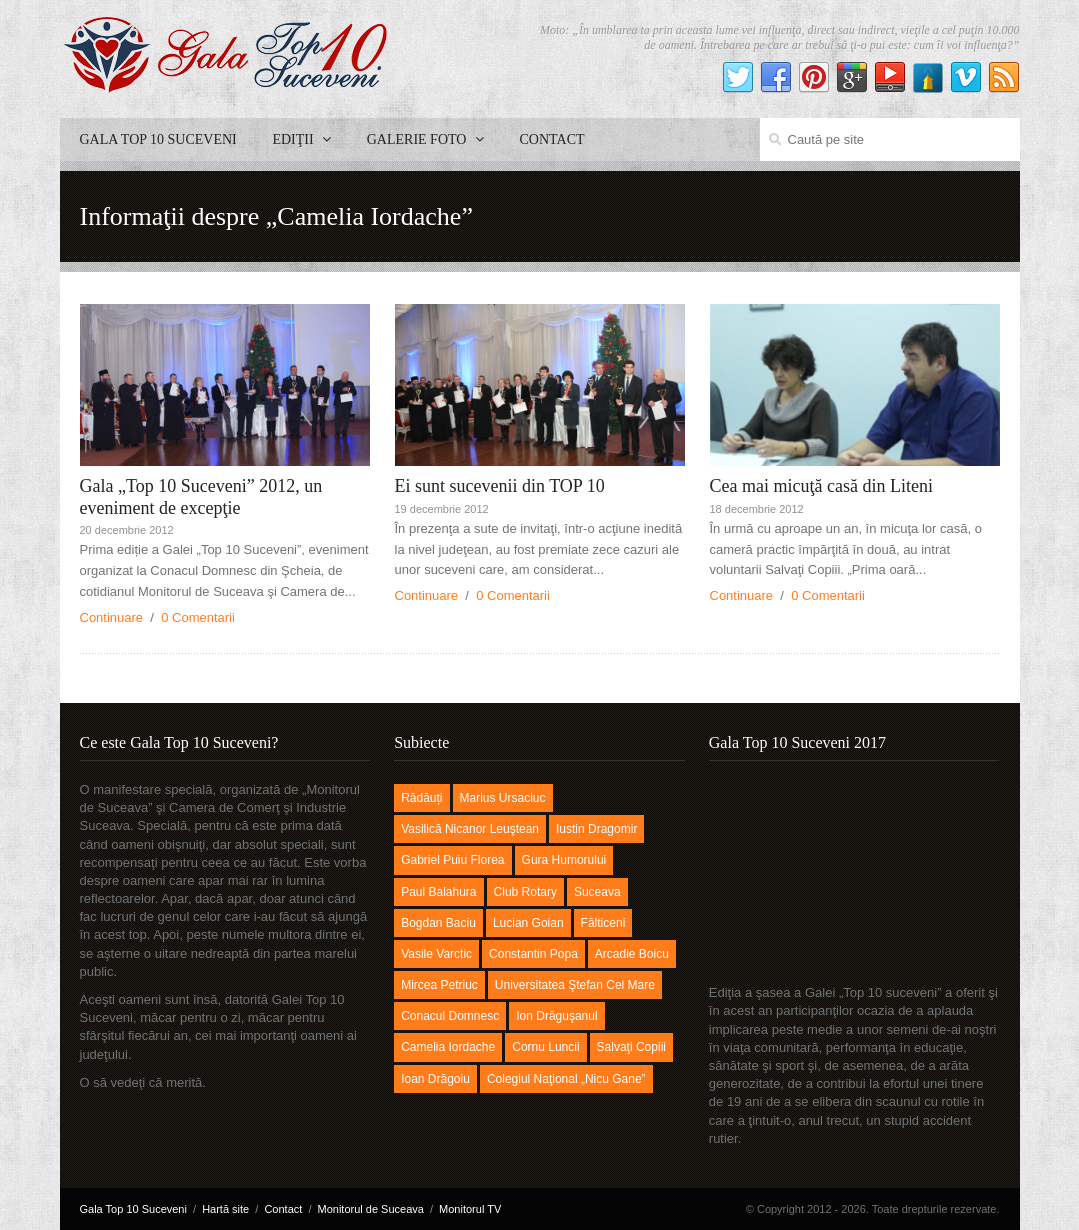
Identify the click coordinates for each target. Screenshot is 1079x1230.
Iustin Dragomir (596, 829)
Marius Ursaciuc (503, 798)
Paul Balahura (438, 892)
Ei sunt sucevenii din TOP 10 (500, 486)
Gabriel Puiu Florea (452, 860)
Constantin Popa (533, 954)
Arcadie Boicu (632, 954)
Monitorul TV (470, 1209)
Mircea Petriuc (439, 985)
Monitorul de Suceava (371, 1209)
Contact (552, 139)
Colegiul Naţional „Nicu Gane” (566, 1079)
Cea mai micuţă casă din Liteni (821, 486)
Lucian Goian (528, 923)
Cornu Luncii (545, 1047)
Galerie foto (425, 139)
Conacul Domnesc (450, 1016)
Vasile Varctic (436, 954)
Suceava (597, 892)
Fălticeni (603, 923)
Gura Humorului (564, 860)
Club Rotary (525, 892)
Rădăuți (421, 798)
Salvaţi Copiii (631, 1047)
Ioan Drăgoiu (435, 1079)
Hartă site (225, 1209)
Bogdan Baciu (438, 923)
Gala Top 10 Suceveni (158, 139)
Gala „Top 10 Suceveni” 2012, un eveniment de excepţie (201, 497)
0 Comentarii (198, 617)
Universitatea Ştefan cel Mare (575, 985)
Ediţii (301, 139)
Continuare (112, 617)
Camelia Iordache (448, 1047)
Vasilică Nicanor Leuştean (470, 829)
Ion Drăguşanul (556, 1016)
